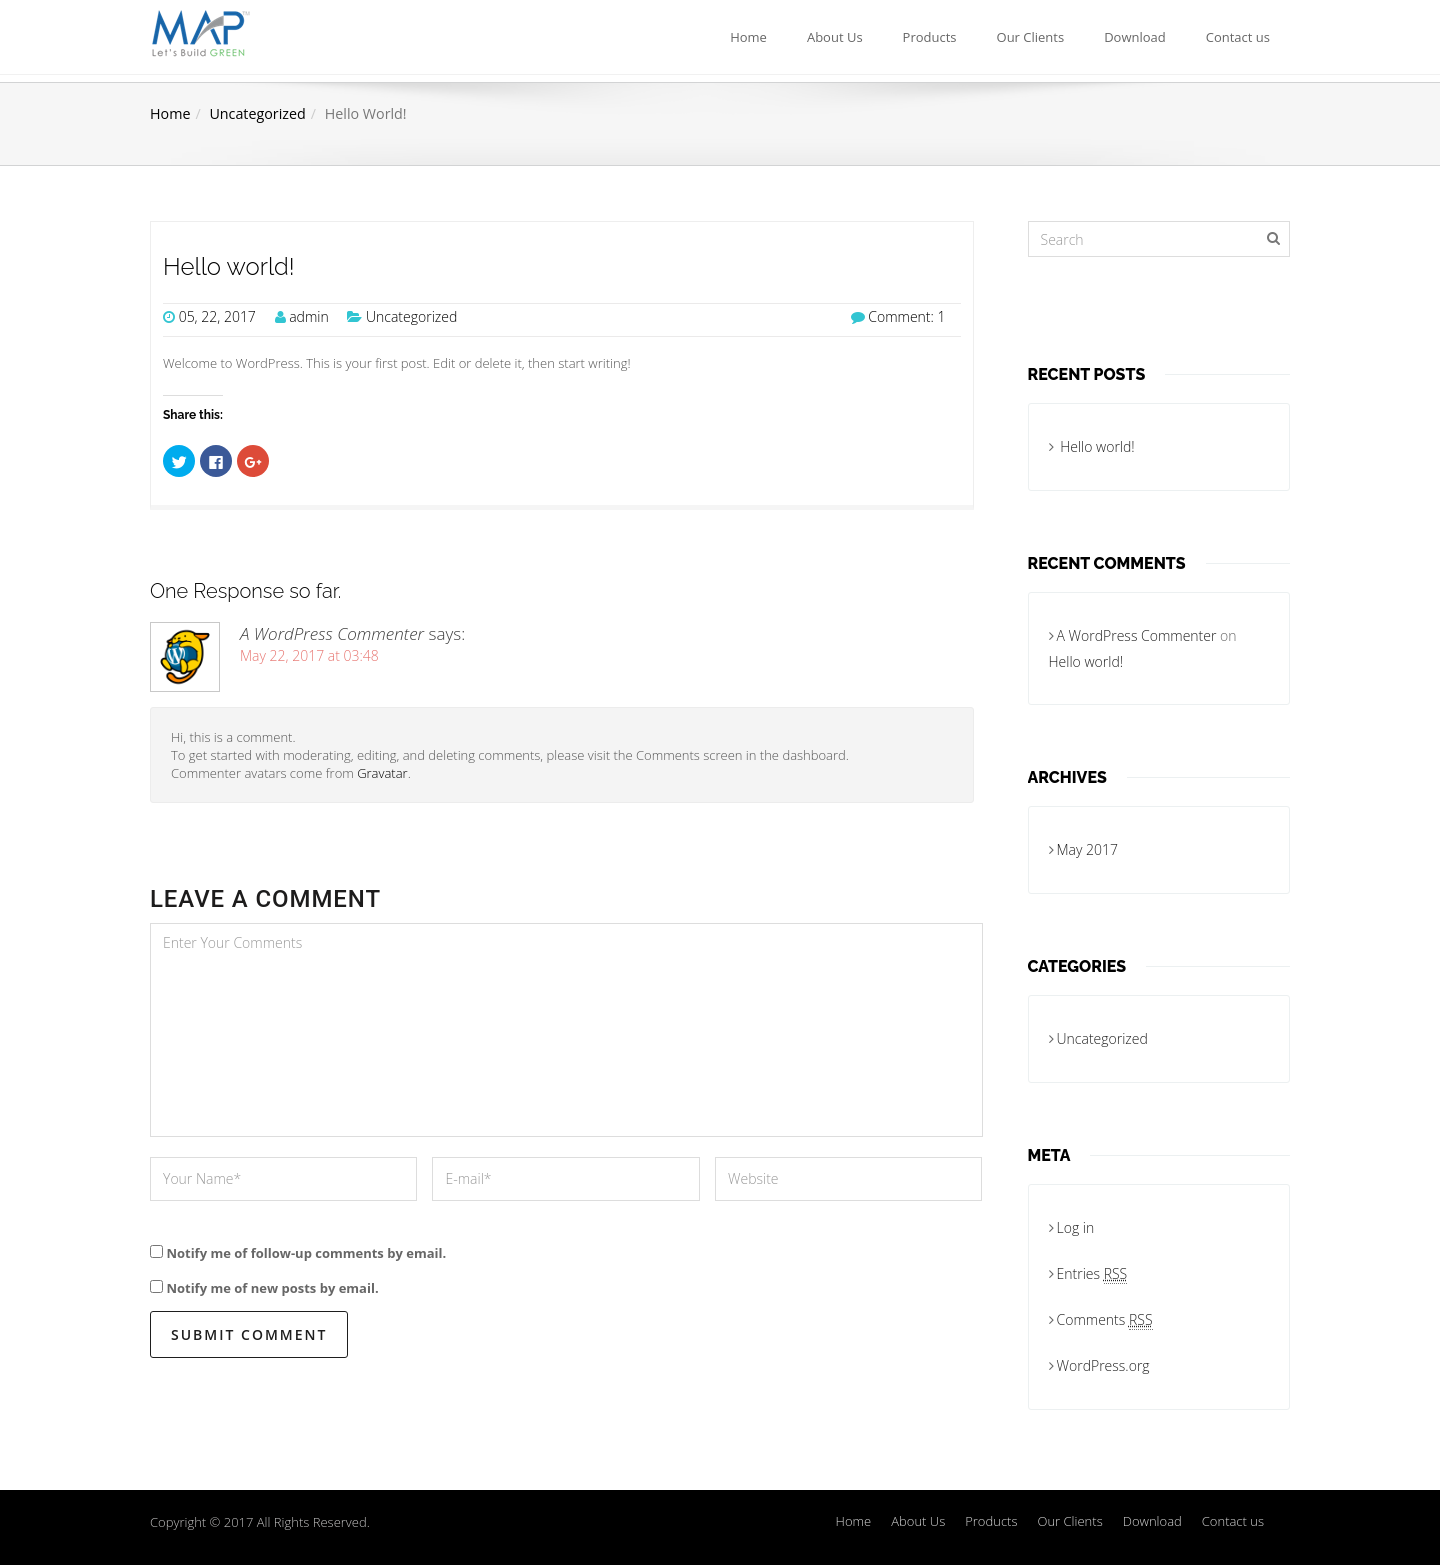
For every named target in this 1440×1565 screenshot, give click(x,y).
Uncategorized (257, 113)
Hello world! (229, 267)
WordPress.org (1103, 1365)
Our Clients (1031, 37)
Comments (1105, 1320)
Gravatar (382, 773)
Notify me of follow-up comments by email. (306, 1253)
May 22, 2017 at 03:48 (309, 655)
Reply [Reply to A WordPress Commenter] (946, 767)
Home (748, 37)
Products (930, 37)
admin (309, 316)
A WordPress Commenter (332, 633)
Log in (1076, 1227)
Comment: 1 (906, 316)
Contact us (1238, 37)
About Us (835, 37)
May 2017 (1088, 849)
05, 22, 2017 (217, 316)
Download (1135, 37)
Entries (1092, 1274)
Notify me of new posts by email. (272, 1288)
